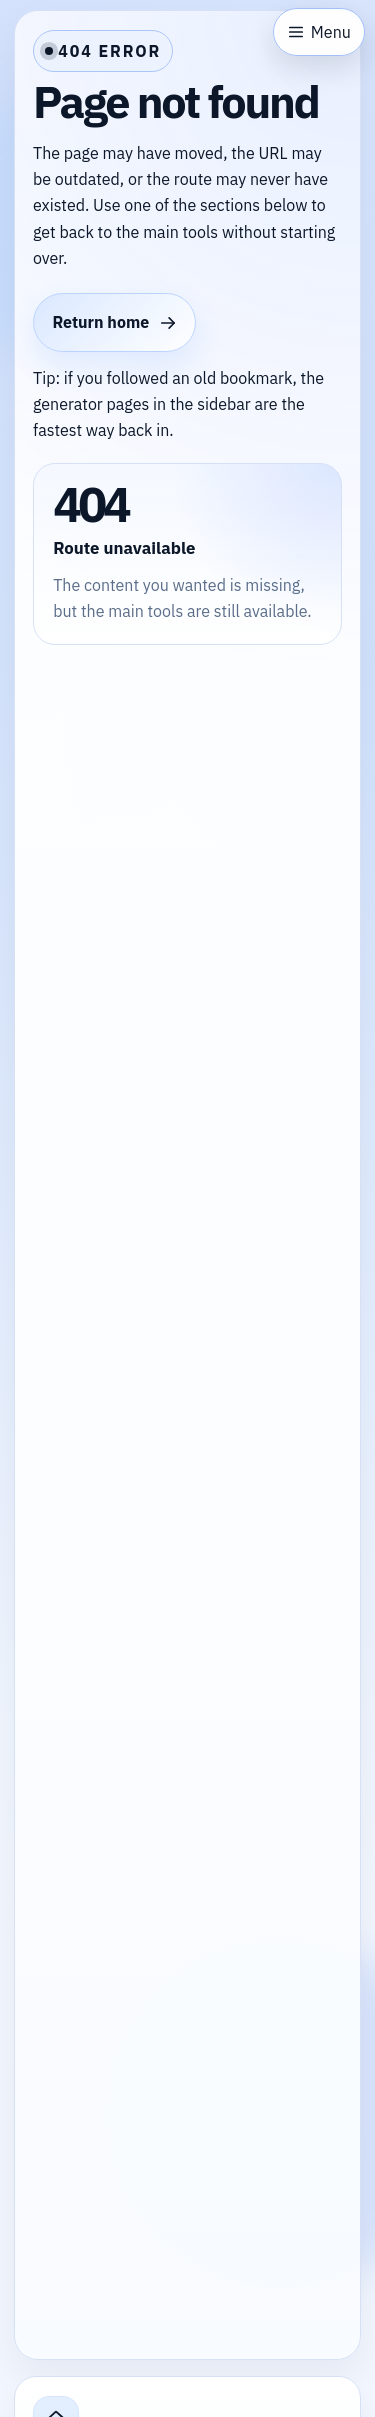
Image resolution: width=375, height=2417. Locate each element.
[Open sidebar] (319, 32)
